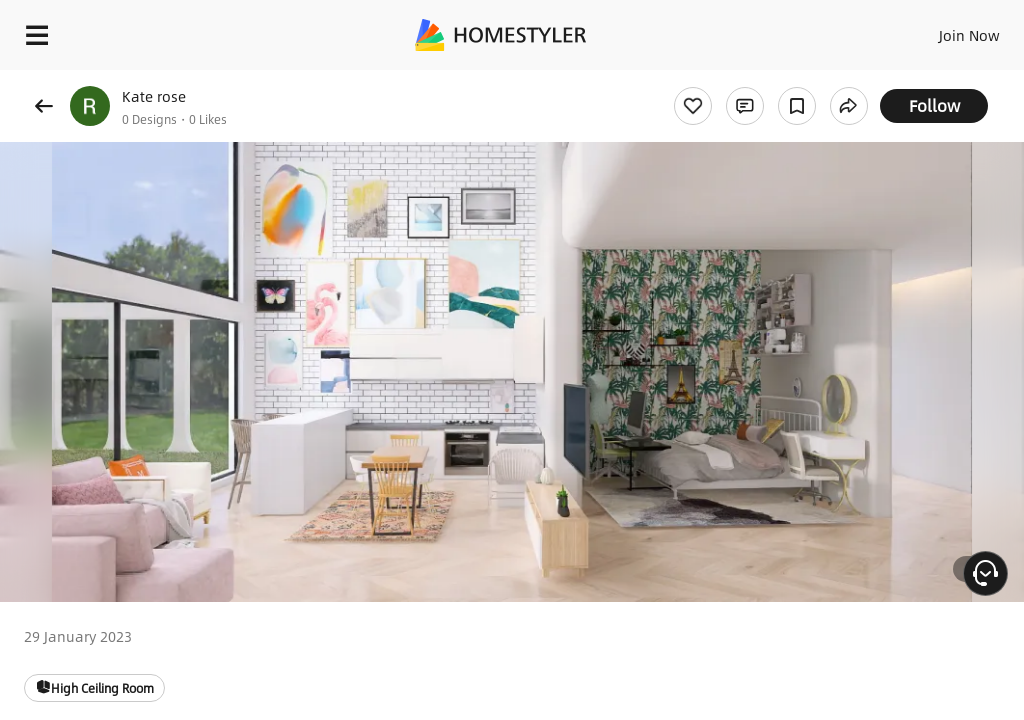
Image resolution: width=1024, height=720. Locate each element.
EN (943, 30)
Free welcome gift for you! (768, 80)
